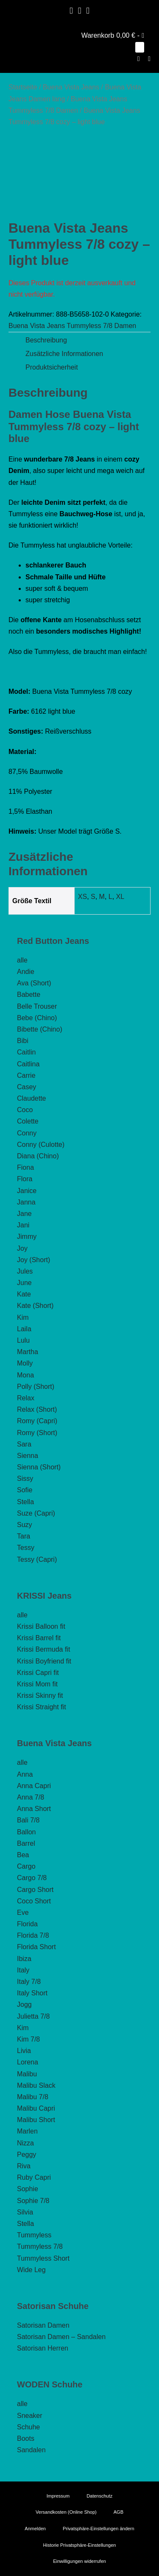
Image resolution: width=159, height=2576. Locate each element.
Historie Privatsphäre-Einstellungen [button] (79, 2545)
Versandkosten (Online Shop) (66, 2512)
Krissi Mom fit (37, 1684)
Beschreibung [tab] (46, 340)
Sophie (27, 2188)
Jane (24, 1213)
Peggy (26, 2154)
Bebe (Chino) (37, 1017)
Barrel (26, 1843)
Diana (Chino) (38, 1156)
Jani (23, 1225)
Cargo (26, 1866)
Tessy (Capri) (37, 1559)
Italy (23, 1970)
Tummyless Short (43, 2258)
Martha (27, 1351)
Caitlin (26, 1052)
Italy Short (32, 1993)
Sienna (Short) (39, 1467)
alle (22, 960)
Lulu (23, 1340)
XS (82, 896)
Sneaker (29, 2415)
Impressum (58, 2495)
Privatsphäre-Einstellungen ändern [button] (98, 2528)
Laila (24, 1329)
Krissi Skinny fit (40, 1695)
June (24, 1282)
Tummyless (34, 2235)
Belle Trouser (37, 1006)
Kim (23, 1317)
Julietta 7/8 (33, 2016)
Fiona (25, 1167)
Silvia (25, 2212)
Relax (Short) (37, 1409)
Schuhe (28, 2427)
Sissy (25, 1478)
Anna (25, 1774)
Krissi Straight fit (41, 1707)
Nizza (25, 2143)
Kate (24, 1294)
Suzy (24, 1524)
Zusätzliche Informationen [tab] (64, 353)
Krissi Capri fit (38, 1672)
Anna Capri (34, 1785)
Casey (26, 1086)
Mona (25, 1375)
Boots (25, 2438)
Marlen (27, 2131)
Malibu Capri (36, 2108)
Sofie (24, 1490)
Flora (24, 1178)
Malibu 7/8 (32, 2096)
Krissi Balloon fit (41, 1626)
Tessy (25, 1547)
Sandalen (31, 2450)
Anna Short (34, 1808)
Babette (28, 994)
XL (120, 896)
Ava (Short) (34, 983)
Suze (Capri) (36, 1513)
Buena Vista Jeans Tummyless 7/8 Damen (72, 325)
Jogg (24, 2004)
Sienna (27, 1455)
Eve (23, 1912)
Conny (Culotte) (40, 1144)
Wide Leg (31, 2269)
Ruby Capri (34, 2177)
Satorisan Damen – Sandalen (61, 2336)
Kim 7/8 (28, 2039)
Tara (23, 1536)
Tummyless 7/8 (40, 2246)
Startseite (22, 87)
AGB (118, 2512)
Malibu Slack (36, 2085)
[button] (138, 58)
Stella (25, 1501)
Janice (26, 1190)
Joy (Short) (33, 1259)
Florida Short (36, 1946)
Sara (24, 1444)
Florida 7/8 (33, 1935)
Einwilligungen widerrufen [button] (79, 2561)
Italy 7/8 (29, 1981)
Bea (23, 1854)
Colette (28, 1121)
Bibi (22, 1040)
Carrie (26, 1075)
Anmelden (35, 2528)
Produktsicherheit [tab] (51, 367)
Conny (26, 1133)
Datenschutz (99, 2495)
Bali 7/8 (28, 1820)
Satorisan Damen (43, 2325)
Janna (26, 1202)
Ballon (26, 1832)
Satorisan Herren (42, 2348)
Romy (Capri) (37, 1420)
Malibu (27, 2074)
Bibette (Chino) (39, 1029)
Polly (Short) (35, 1386)
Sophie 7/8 (33, 2200)
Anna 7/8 (30, 1797)
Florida (27, 1924)
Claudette (31, 1098)
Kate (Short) (35, 1305)
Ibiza (24, 1958)
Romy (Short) (37, 1432)
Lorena (27, 2062)
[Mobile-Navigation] (149, 59)
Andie (25, 971)
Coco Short (34, 1901)
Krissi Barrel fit (39, 1637)
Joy (22, 1248)
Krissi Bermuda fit (43, 1649)
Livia (24, 2050)
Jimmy (26, 1236)
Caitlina (28, 1064)
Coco (25, 1109)
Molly (25, 1363)
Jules (25, 1271)
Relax (25, 1398)
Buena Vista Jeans (71, 87)
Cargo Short (35, 1889)
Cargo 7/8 (32, 1877)
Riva (24, 2166)
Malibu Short (36, 2119)
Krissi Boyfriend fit (44, 1661)
